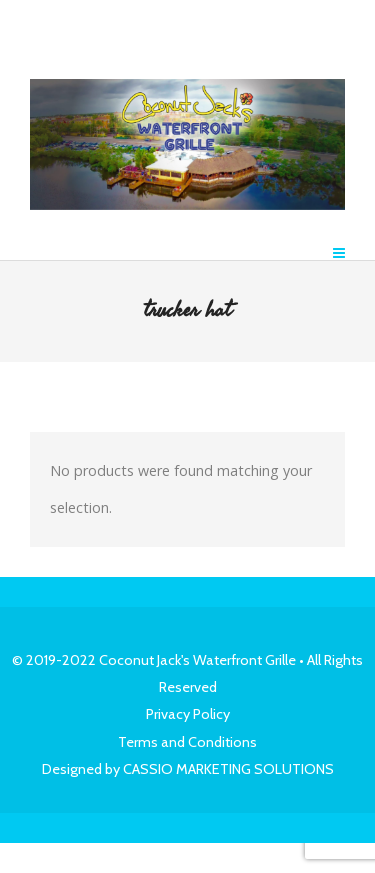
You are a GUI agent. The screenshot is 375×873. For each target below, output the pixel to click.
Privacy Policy (188, 714)
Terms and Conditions (187, 742)
